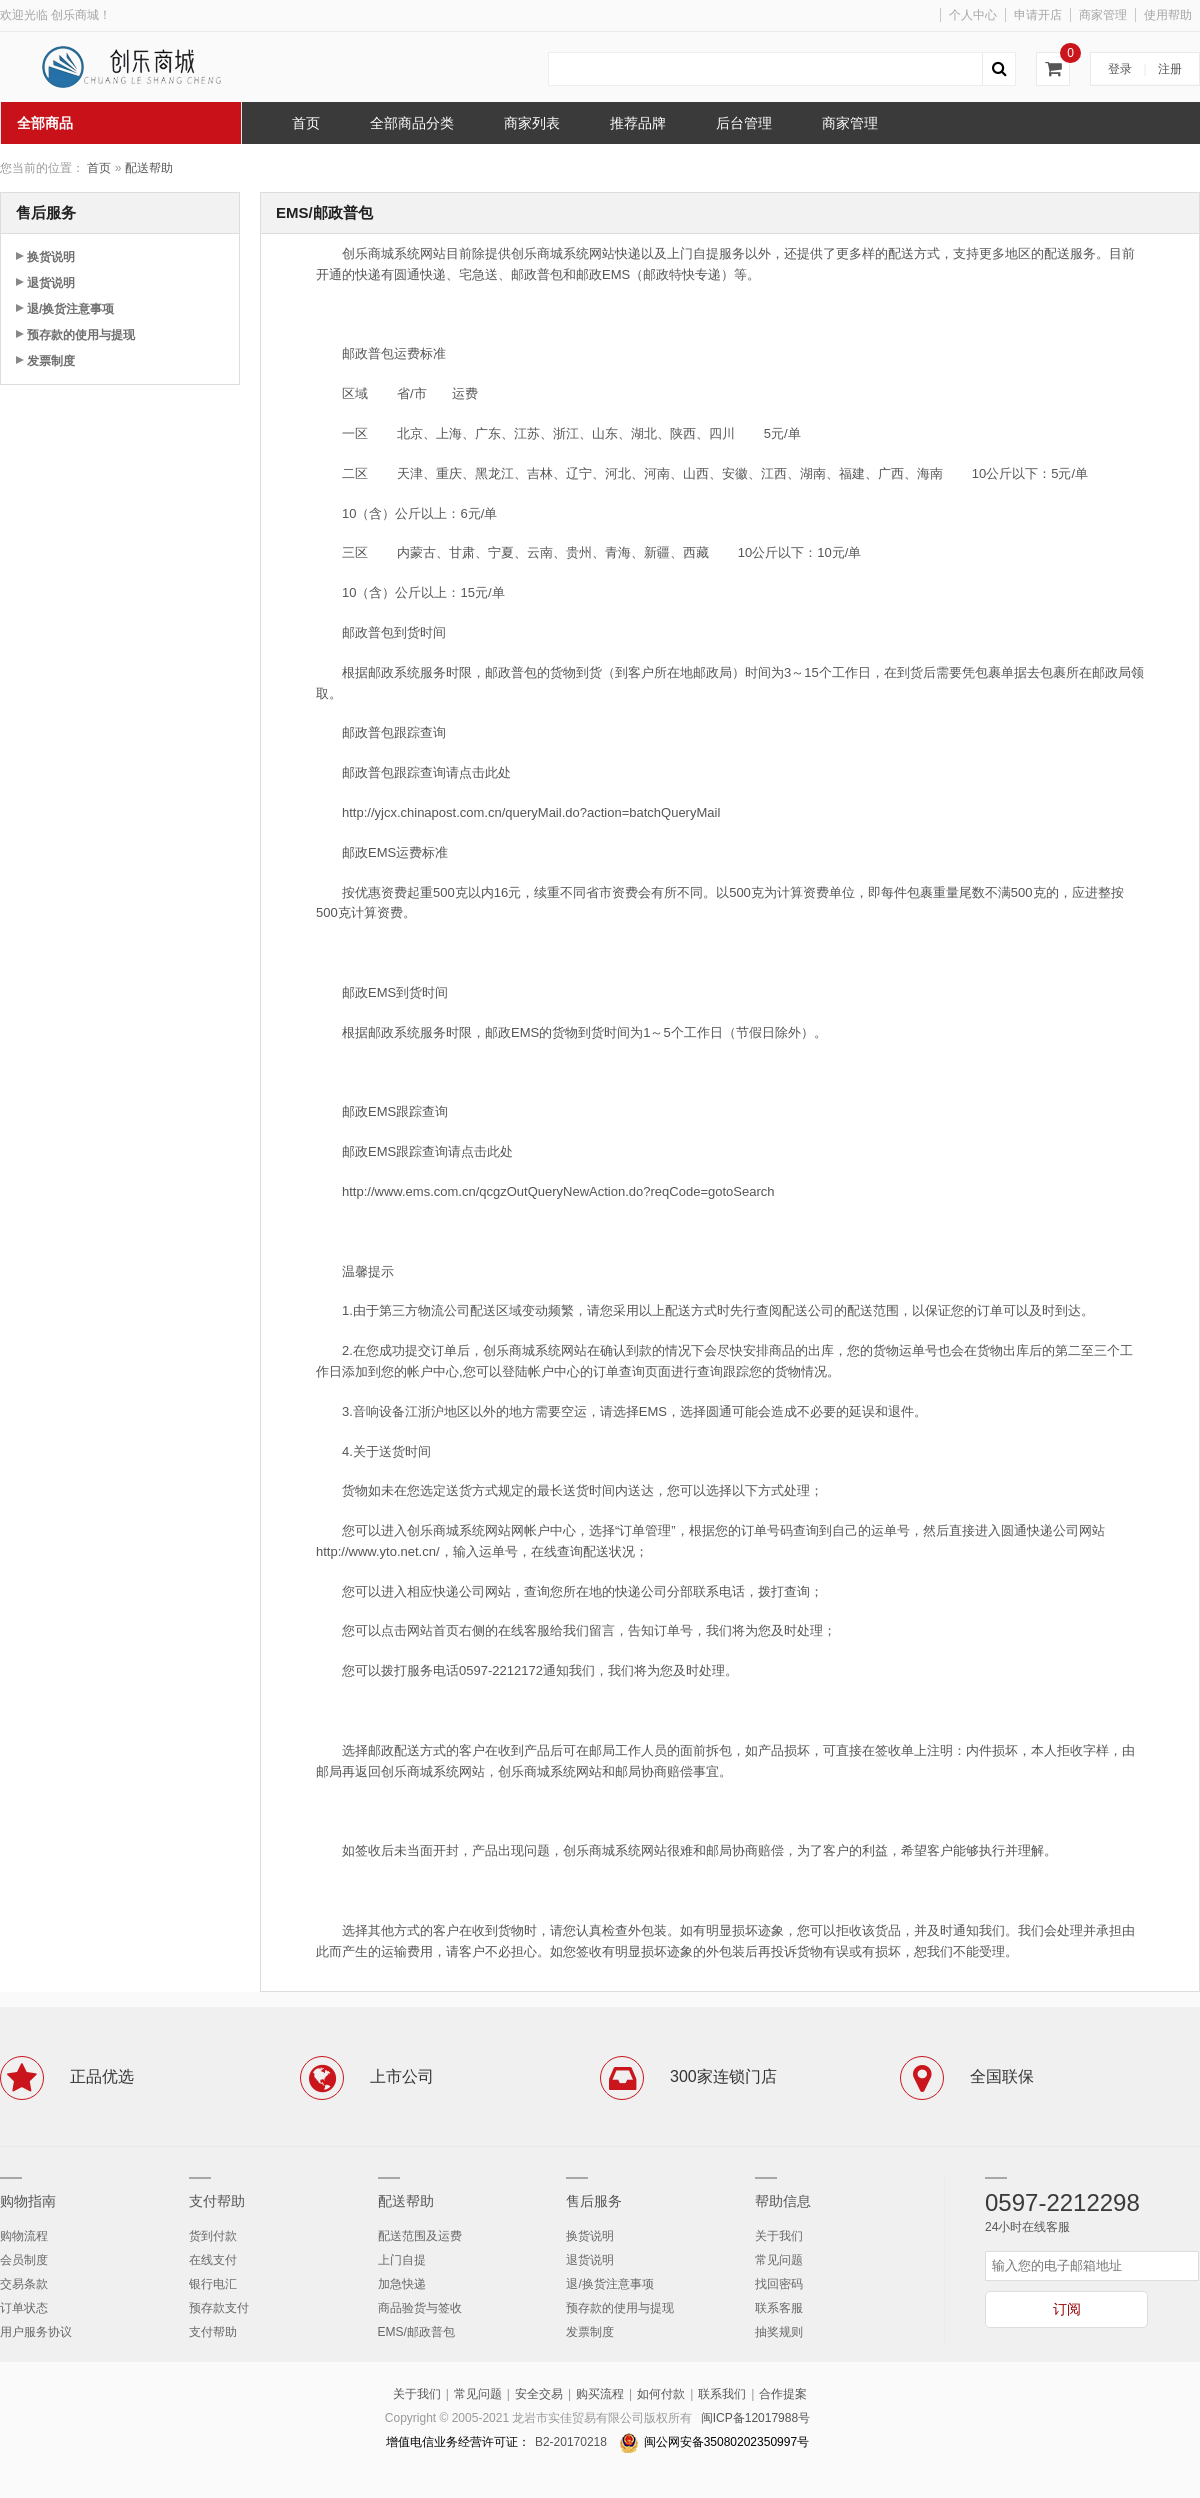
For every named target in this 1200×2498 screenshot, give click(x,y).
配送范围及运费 (420, 2236)
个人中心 (973, 15)
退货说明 (51, 283)
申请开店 (1038, 15)
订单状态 (24, 2308)
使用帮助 (1168, 15)
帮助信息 (783, 2201)
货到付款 (213, 2236)
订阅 (1067, 2309)
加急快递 (402, 2284)
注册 (1170, 69)
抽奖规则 (779, 2332)
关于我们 (779, 2236)
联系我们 (722, 2394)
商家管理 (1103, 15)
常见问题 (779, 2260)
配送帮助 (149, 168)
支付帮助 (217, 2201)
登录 (1120, 69)
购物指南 (28, 2201)
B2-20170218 (571, 2442)
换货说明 (51, 257)
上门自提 (402, 2260)
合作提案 (783, 2394)
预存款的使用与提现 (81, 335)
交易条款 (24, 2284)
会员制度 (24, 2260)
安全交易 (539, 2394)
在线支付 (213, 2260)
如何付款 (661, 2394)
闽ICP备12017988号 (755, 2418)
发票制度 (51, 361)
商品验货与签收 (420, 2308)
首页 (99, 168)
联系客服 (779, 2308)
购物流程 (24, 2236)
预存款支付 (219, 2308)
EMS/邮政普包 (416, 2332)
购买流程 (600, 2394)
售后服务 (594, 2201)
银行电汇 (213, 2284)
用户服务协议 (36, 2332)
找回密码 (779, 2284)
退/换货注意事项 (70, 309)
